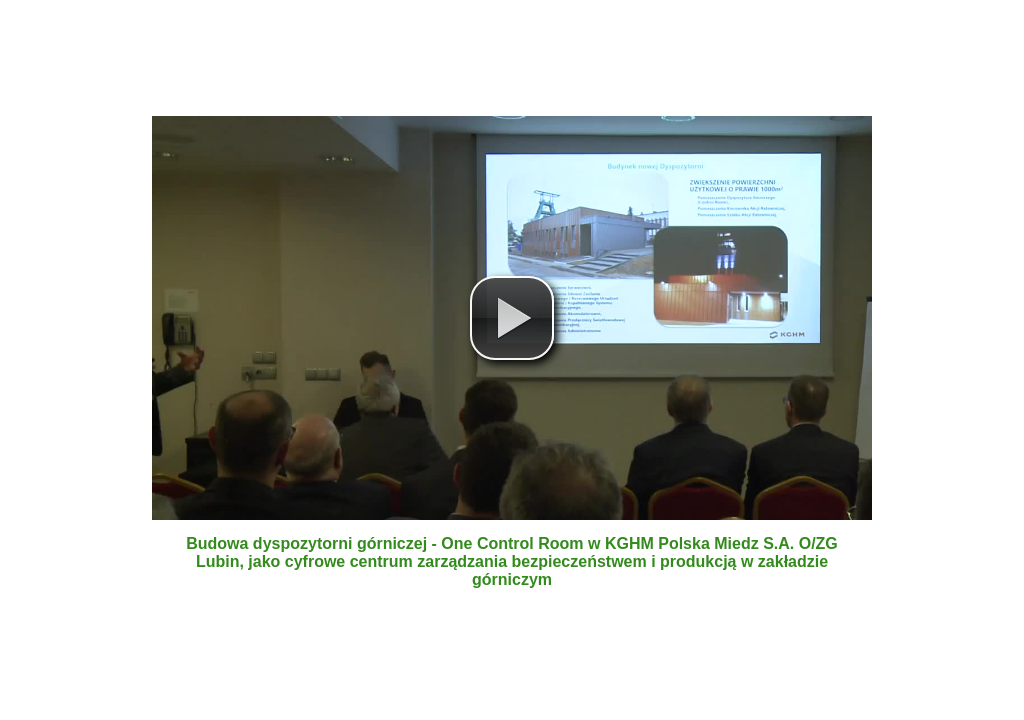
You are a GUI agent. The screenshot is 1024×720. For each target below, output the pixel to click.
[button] (512, 318)
